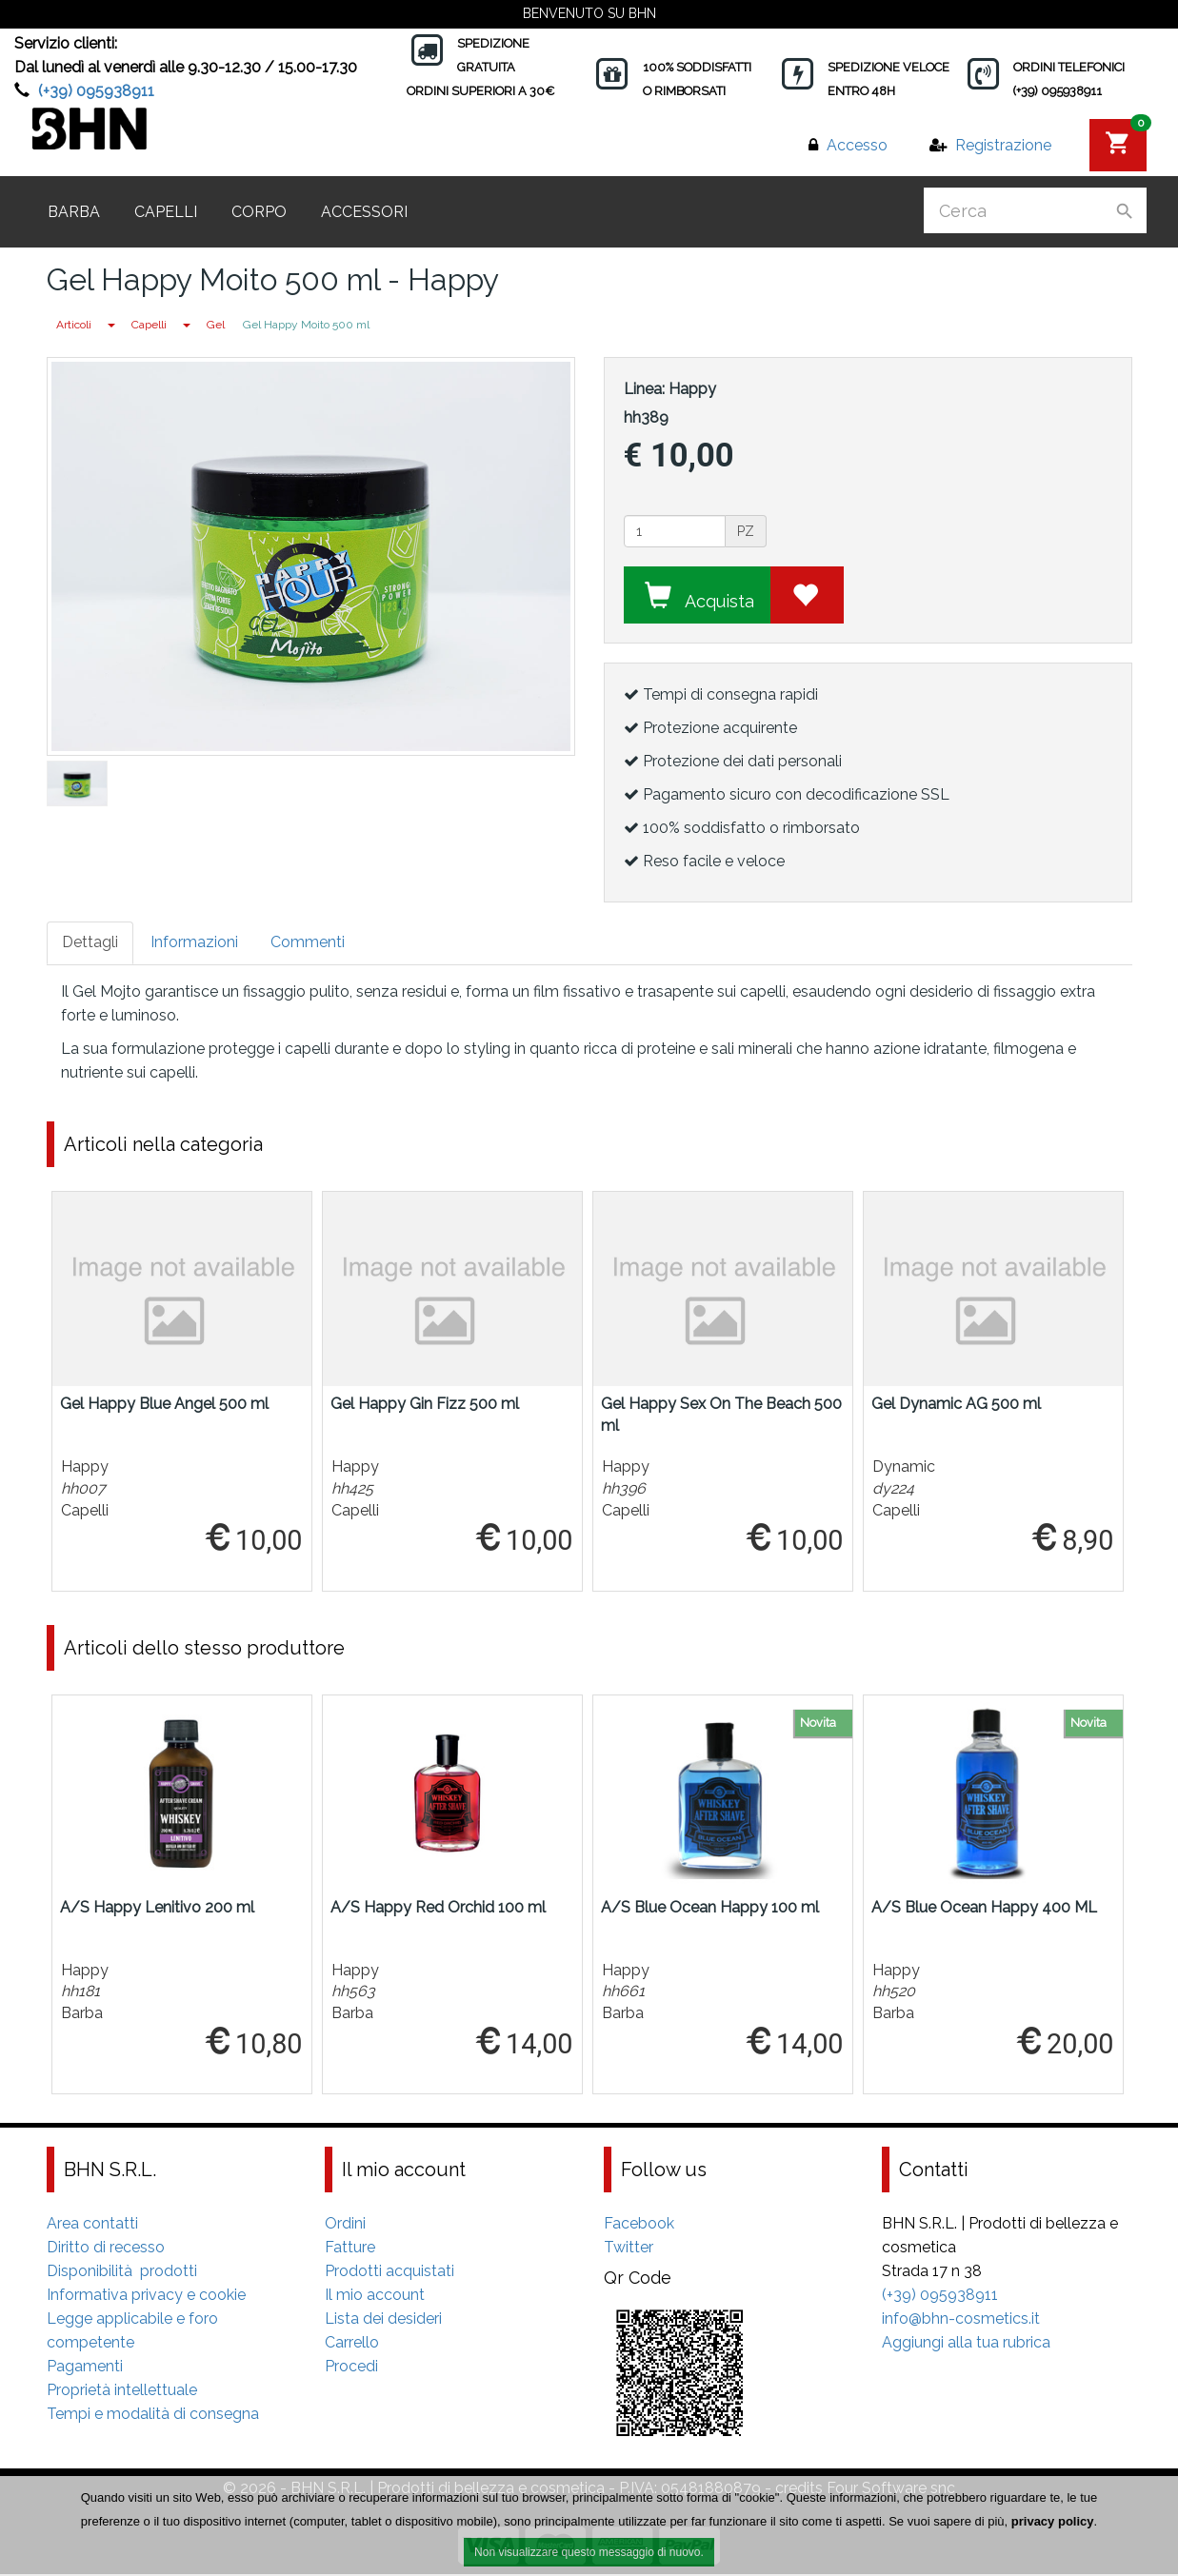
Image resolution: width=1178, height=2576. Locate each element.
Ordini (345, 2225)
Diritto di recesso (106, 2249)
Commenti (307, 942)
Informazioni (194, 942)
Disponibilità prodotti (122, 2273)
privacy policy (1052, 2526)
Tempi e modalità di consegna (153, 2416)
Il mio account (375, 2297)
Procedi (351, 2368)
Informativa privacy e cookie (146, 2297)
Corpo (259, 212)
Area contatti (92, 2225)
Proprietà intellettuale (122, 2392)
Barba (74, 212)
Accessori (364, 212)
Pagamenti (85, 2368)
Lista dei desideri (383, 2320)
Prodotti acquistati (389, 2273)
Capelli (165, 212)
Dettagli (90, 942)
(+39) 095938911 (96, 91)
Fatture (350, 2249)
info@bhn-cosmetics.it (961, 2320)
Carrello (352, 2344)
